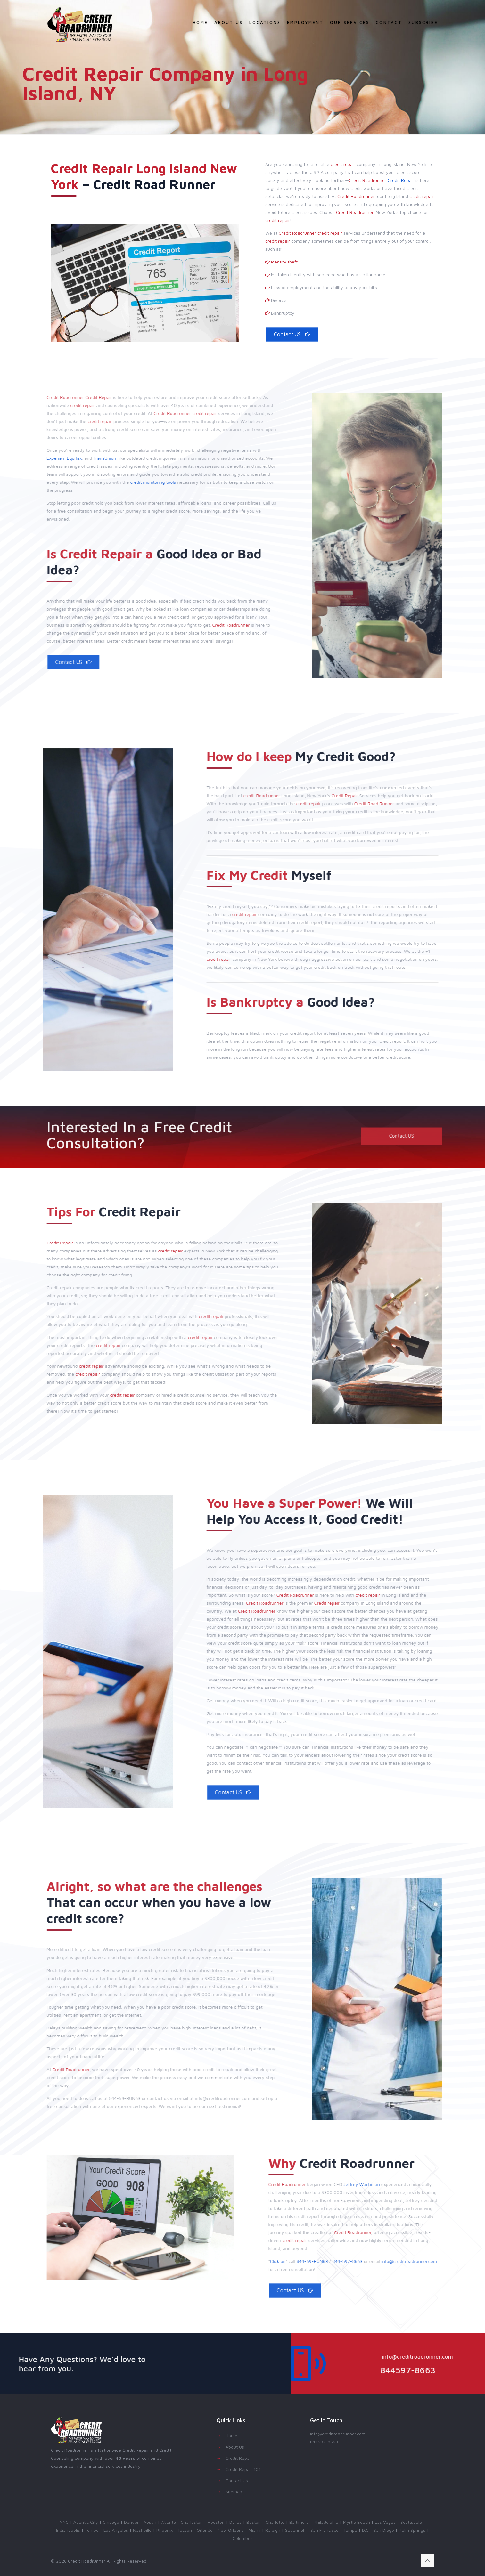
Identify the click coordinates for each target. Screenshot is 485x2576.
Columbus (243, 2538)
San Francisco (324, 2530)
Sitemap (234, 2491)
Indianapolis (68, 2530)
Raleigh (272, 2530)
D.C (365, 2530)
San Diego (384, 2530)
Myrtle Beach (356, 2522)
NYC (64, 2522)
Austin (150, 2522)
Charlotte (275, 2522)
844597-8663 (324, 2441)
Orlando (205, 2530)
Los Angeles (115, 2530)
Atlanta (168, 2522)
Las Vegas (385, 2522)
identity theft (284, 261)
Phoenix (164, 2530)
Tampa (350, 2530)
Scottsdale (411, 2522)
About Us (235, 2447)
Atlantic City (85, 2522)
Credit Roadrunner (367, 180)
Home (231, 2435)
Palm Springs (412, 2530)
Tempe (92, 2530)
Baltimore (299, 2522)
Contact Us (237, 2480)
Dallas (235, 2522)
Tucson (184, 2530)
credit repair (343, 164)
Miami (254, 2530)
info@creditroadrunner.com (338, 2433)
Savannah (295, 2530)
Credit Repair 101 (243, 2469)
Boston (253, 2522)
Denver (131, 2522)
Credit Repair (401, 180)
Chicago (111, 2522)
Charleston (192, 2522)
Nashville (142, 2530)
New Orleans (231, 2530)
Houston (216, 2522)
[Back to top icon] (427, 2560)
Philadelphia (326, 2522)
